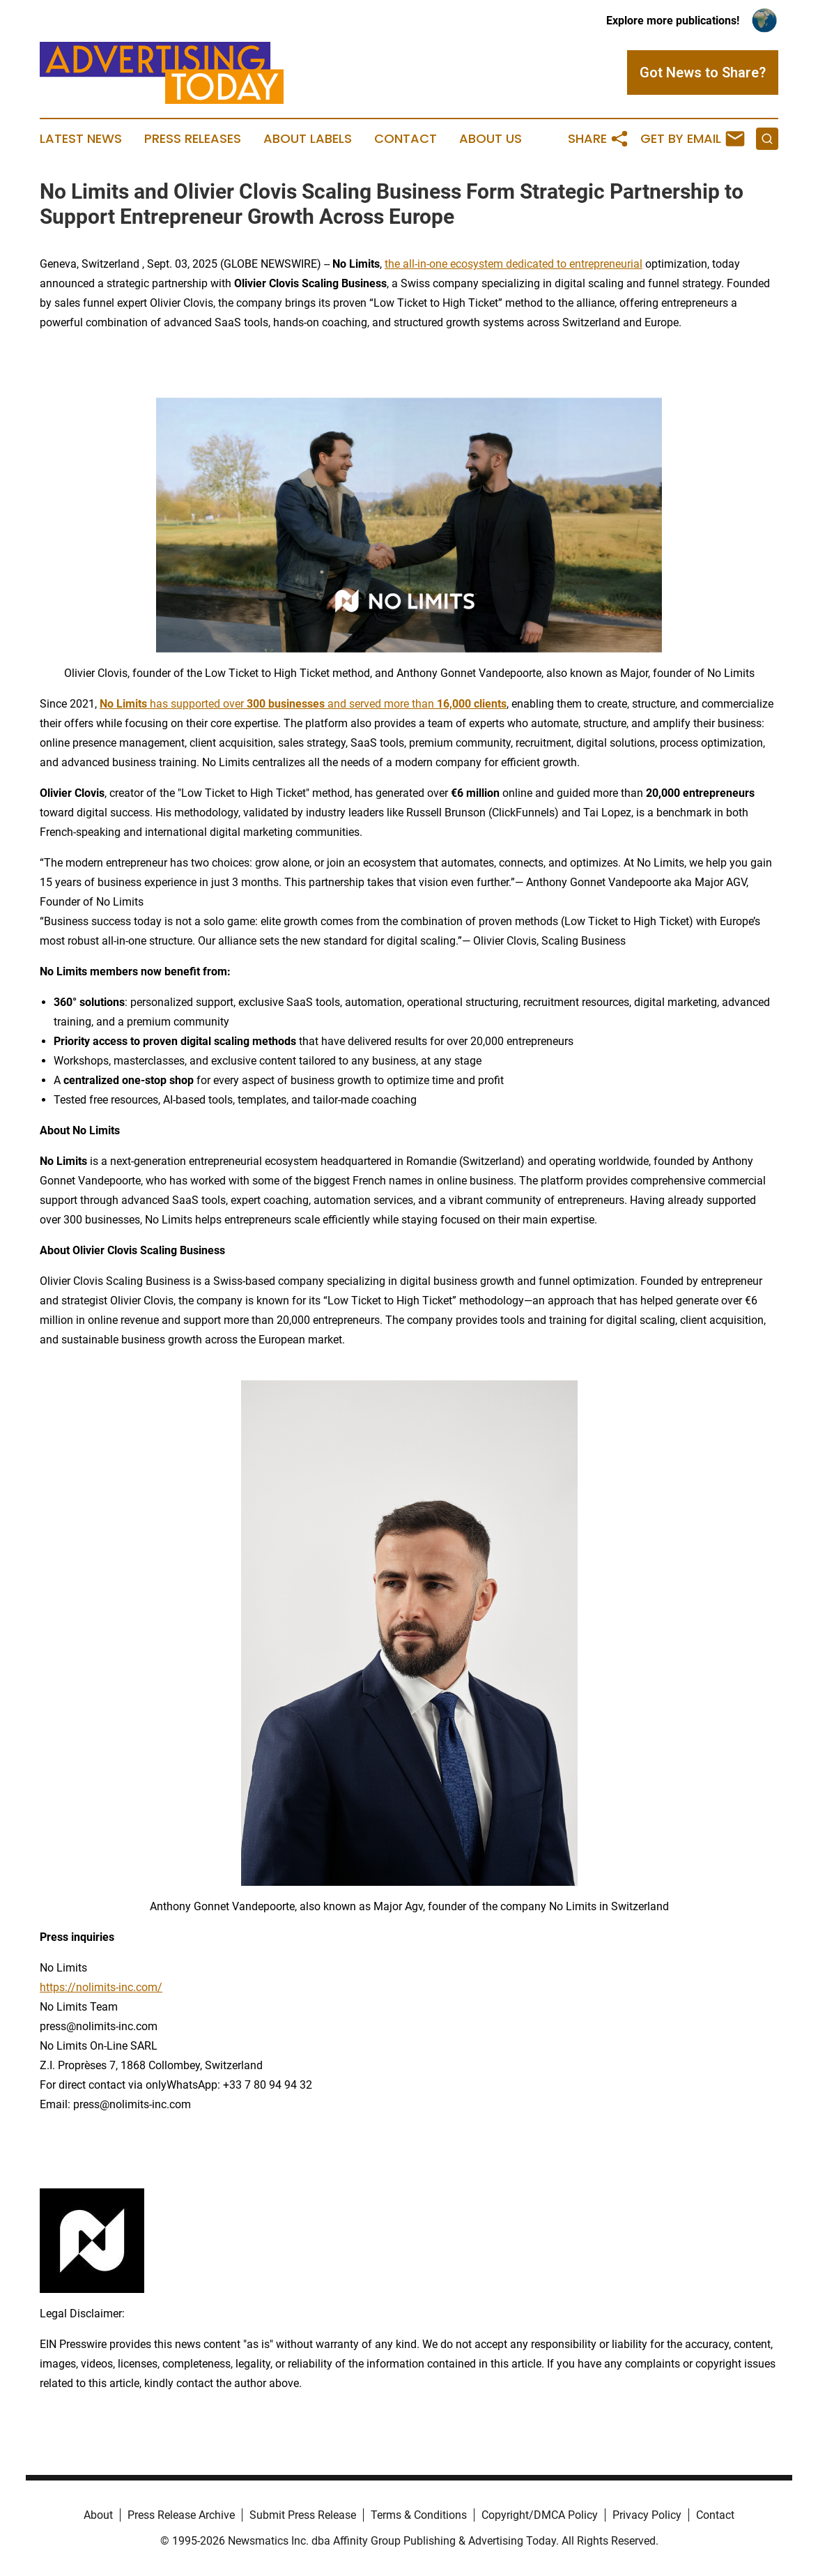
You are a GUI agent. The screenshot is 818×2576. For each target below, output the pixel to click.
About (98, 2515)
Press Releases (192, 138)
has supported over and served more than (303, 703)
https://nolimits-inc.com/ (101, 1987)
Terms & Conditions (419, 2515)
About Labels (307, 138)
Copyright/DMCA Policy (539, 2515)
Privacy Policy (646, 2515)
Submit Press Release (302, 2515)
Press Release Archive (181, 2515)
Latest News (81, 138)
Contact (405, 138)
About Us (490, 138)
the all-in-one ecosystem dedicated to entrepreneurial (513, 263)
